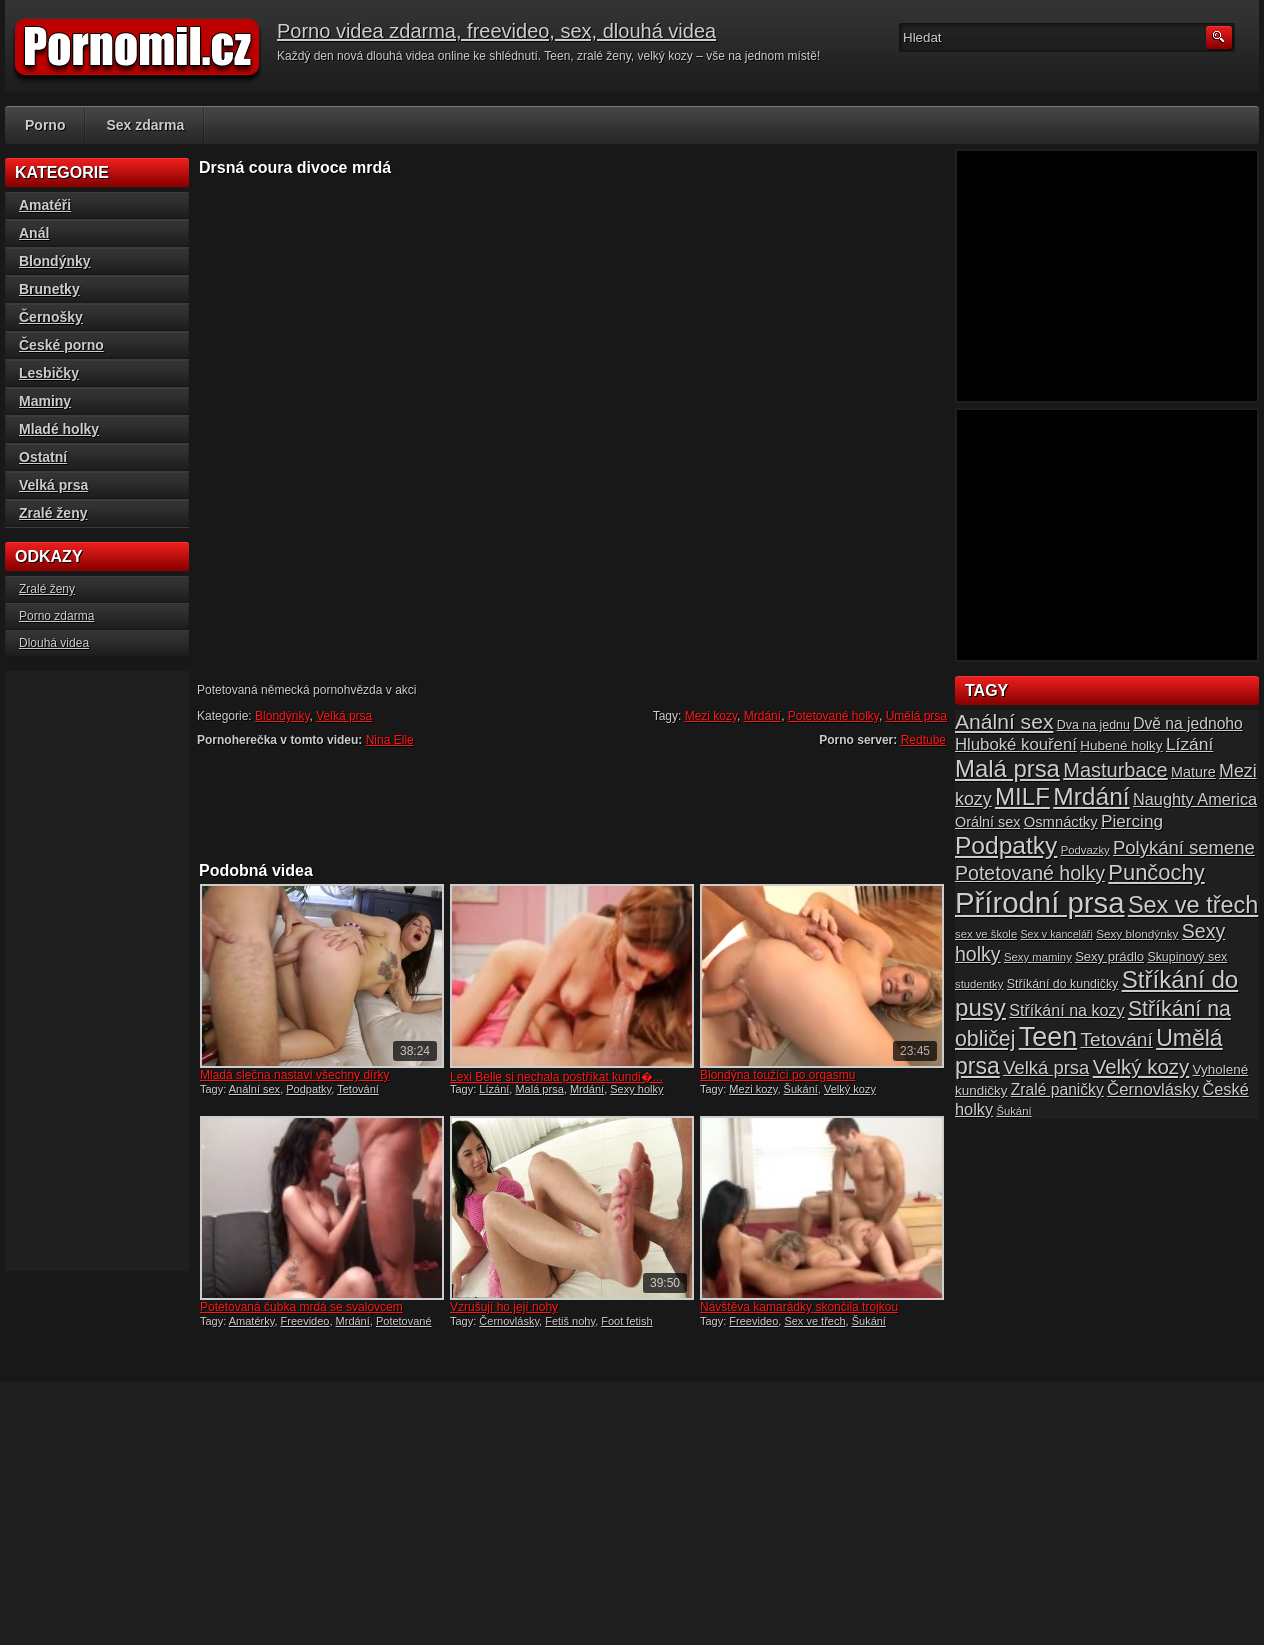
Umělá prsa (916, 716)
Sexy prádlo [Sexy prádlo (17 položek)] (1109, 956)
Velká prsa (344, 716)
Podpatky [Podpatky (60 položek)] (1006, 845)
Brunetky (49, 289)
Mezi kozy (711, 716)
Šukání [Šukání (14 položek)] (1013, 1111)
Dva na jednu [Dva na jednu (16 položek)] (1093, 725)
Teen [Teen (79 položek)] (1048, 1037)
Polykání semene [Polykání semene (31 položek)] (1184, 847)
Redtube (923, 740)
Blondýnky (282, 716)
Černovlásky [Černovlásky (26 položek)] (1153, 1089)
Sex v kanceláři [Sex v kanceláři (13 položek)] (1057, 934)
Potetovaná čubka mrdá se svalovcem (301, 1307)
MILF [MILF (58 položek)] (1022, 796)
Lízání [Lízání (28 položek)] (1189, 744)
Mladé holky (59, 429)
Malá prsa (539, 1089)
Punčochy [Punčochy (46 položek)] (1156, 872)
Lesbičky (49, 373)
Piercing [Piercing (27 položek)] (1132, 821)
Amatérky (252, 1321)
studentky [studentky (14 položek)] (979, 984)
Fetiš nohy (570, 1321)
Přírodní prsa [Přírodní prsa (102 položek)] (1040, 902)
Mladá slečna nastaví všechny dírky (294, 1075)
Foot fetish (626, 1321)
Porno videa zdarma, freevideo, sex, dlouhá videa (496, 31)
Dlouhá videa (54, 643)
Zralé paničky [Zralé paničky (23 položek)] (1057, 1089)
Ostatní (43, 457)
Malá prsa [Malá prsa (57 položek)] (1007, 768)
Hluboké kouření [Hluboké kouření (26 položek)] (1016, 744)
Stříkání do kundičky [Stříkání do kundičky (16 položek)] (1063, 984)
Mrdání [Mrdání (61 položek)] (1091, 796)
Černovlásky (509, 1321)
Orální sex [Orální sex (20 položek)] (987, 822)
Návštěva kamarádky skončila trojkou (799, 1307)
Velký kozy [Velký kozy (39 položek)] (1141, 1067)
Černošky (51, 317)
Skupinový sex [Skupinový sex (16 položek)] (1187, 957)
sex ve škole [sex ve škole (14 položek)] (986, 934)
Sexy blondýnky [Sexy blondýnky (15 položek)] (1137, 933)
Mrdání (762, 716)
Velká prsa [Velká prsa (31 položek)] (1046, 1067)
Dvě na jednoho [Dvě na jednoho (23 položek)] (1188, 723)
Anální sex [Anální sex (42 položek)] (1004, 721)
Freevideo (305, 1321)
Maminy (45, 401)
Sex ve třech (814, 1321)
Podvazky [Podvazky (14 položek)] (1085, 850)
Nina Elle (390, 740)
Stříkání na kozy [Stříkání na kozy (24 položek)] (1066, 1010)
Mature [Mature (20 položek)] (1193, 772)
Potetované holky (833, 716)
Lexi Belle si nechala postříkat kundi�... (556, 1077)
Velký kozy (850, 1089)
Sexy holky (636, 1089)
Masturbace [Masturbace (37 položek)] (1115, 770)
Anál (34, 233)
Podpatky (308, 1089)
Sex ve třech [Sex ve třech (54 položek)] (1193, 905)
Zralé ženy (53, 513)
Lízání (494, 1089)
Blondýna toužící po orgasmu (777, 1075)
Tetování (358, 1089)
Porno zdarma (56, 616)
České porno (61, 345)
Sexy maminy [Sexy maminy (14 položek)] (1038, 957)
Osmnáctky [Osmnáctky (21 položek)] (1061, 822)
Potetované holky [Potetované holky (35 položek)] (1030, 873)
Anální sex (254, 1089)
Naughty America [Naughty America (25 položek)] (1195, 799)
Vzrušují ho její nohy (504, 1307)
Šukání (801, 1089)
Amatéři (45, 205)
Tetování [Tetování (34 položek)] (1117, 1039)
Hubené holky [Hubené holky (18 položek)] (1121, 745)
